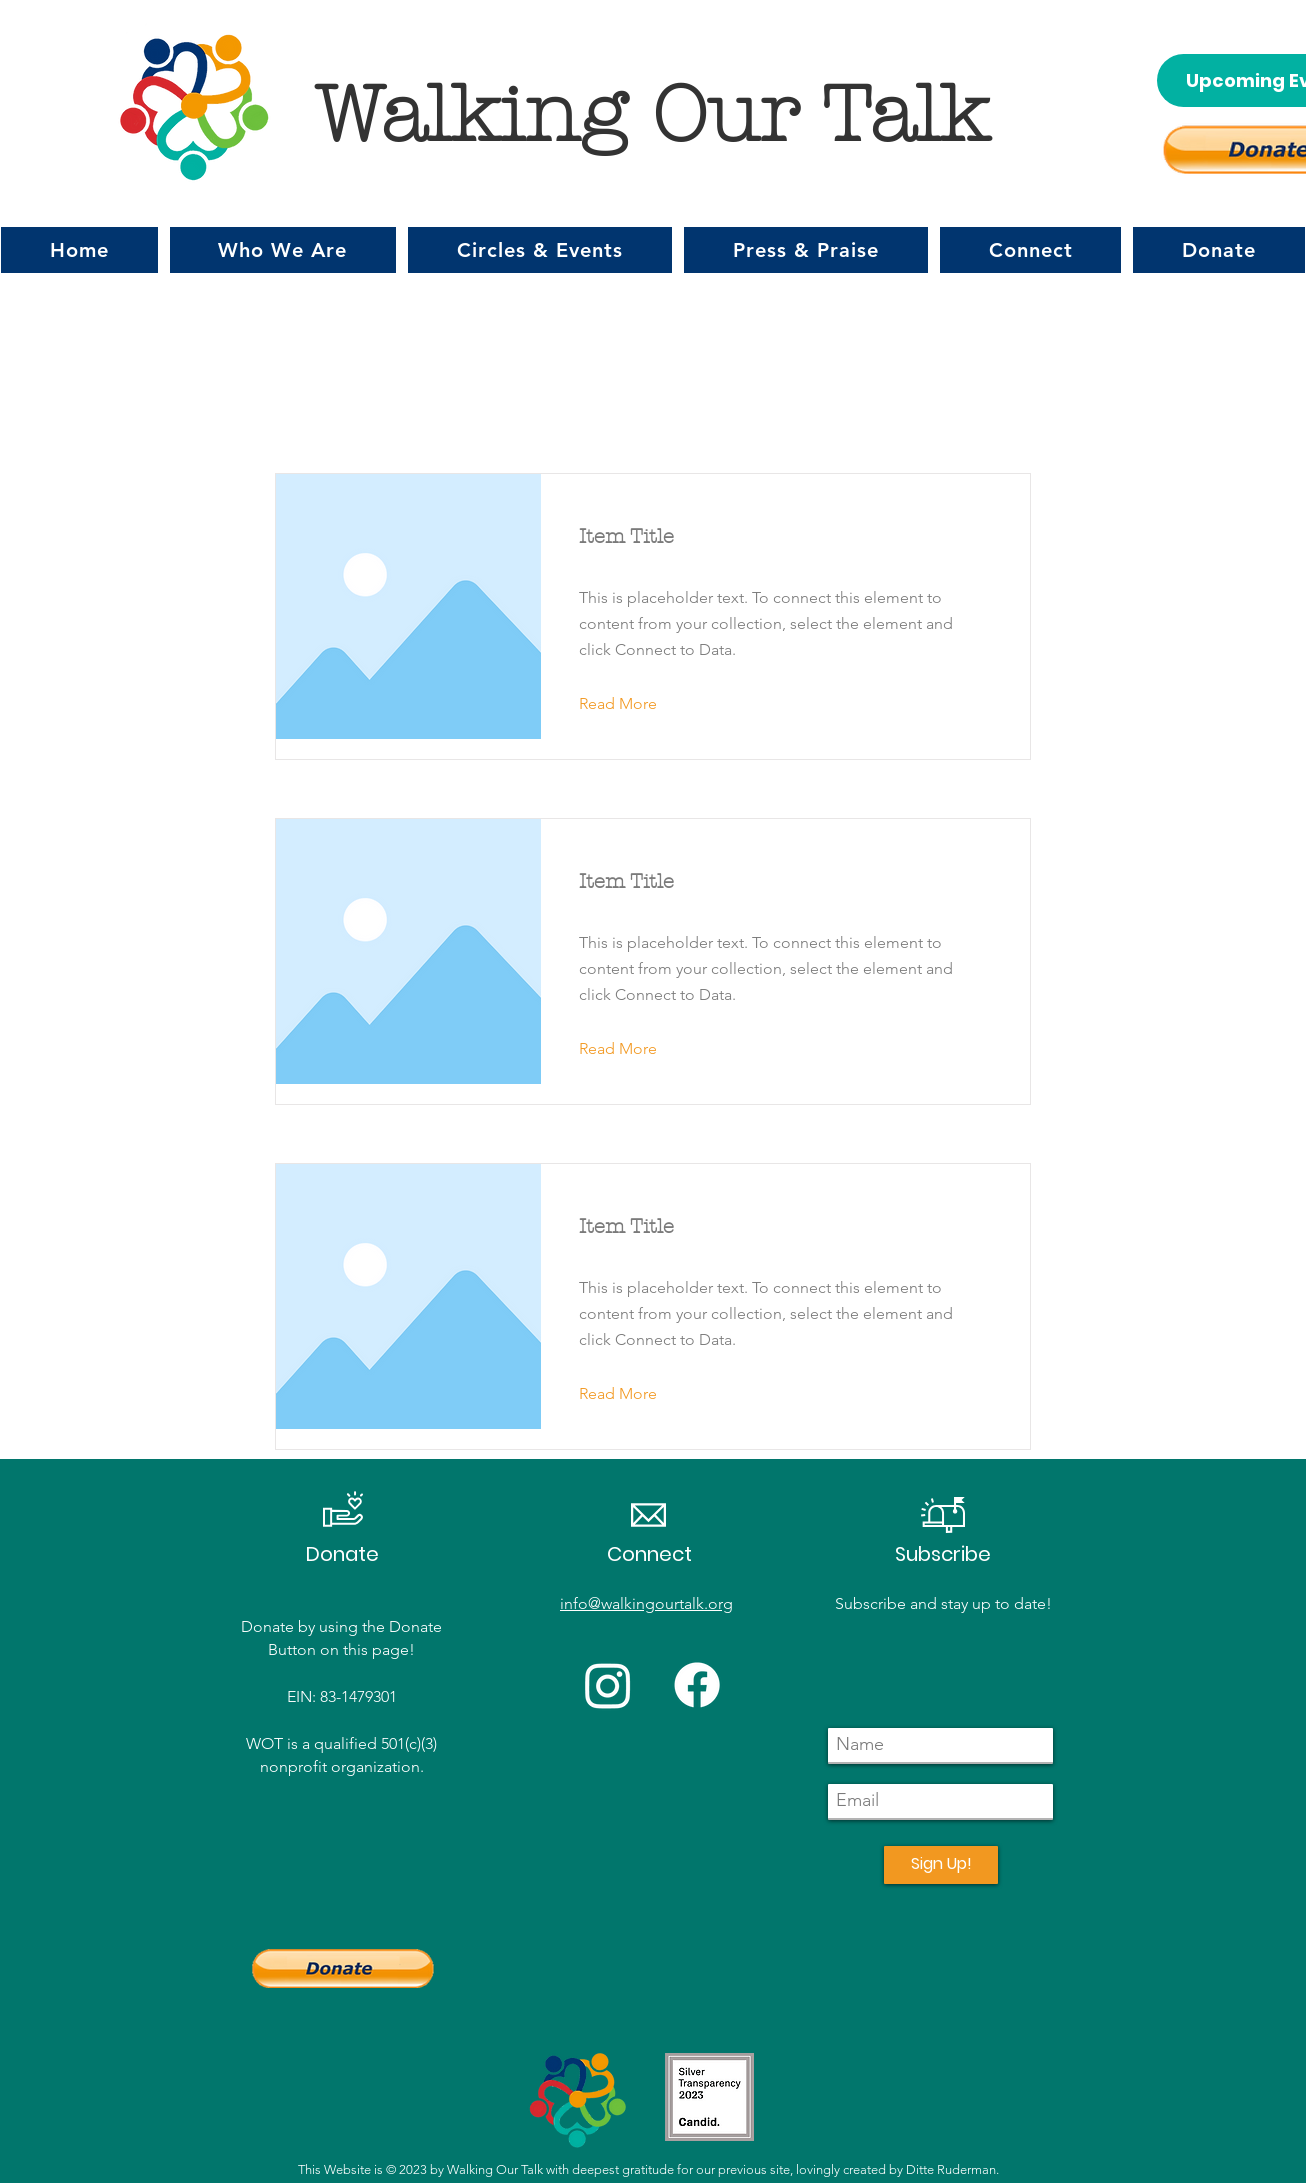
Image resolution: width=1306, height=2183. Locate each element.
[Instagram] (608, 1685)
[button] (283, 250)
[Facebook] (697, 1685)
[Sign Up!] (941, 1865)
